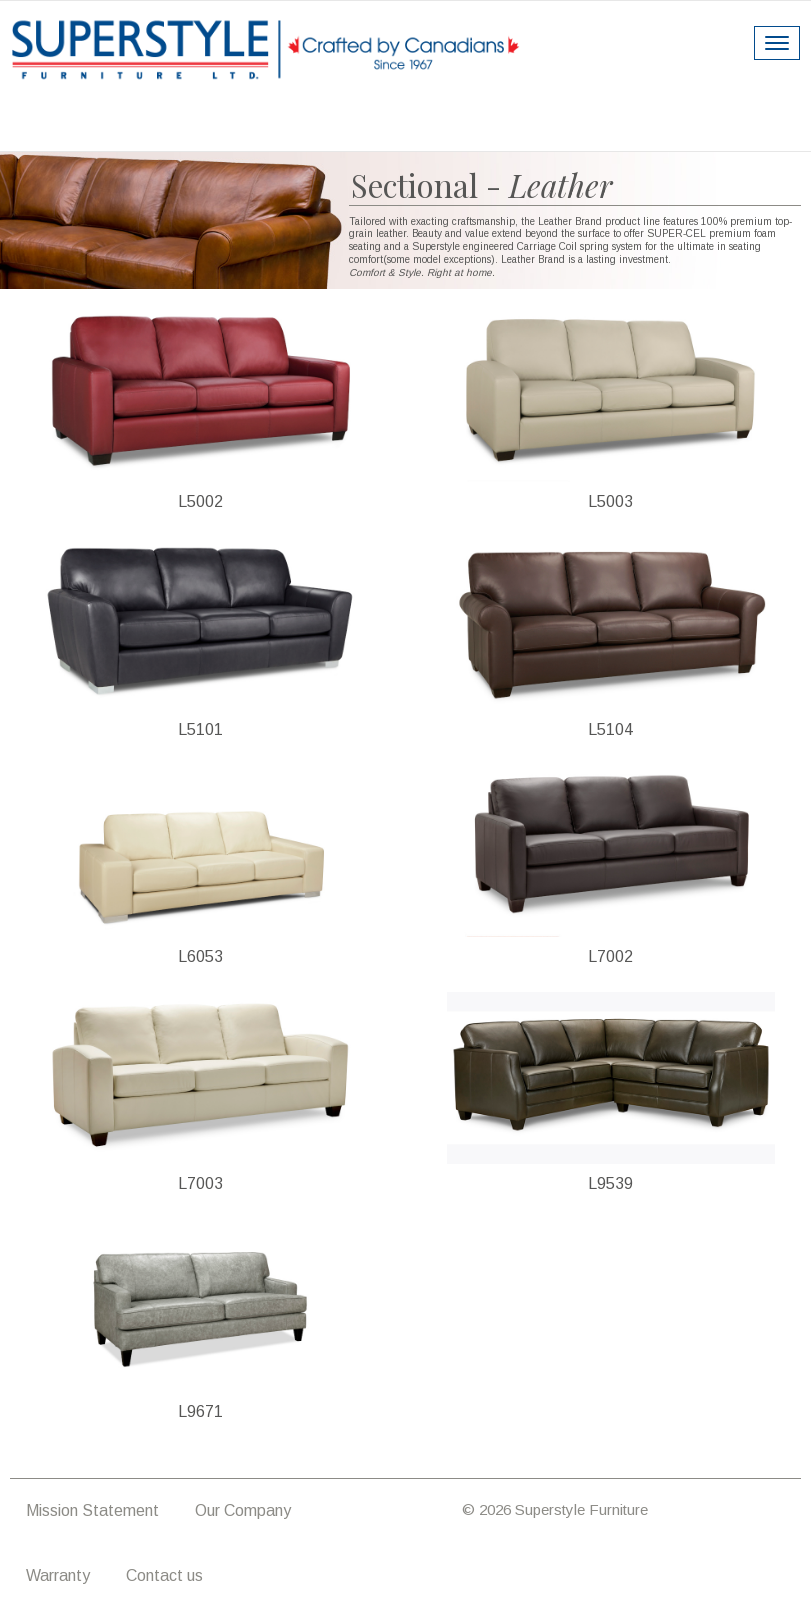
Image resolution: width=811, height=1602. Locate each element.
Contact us (164, 1575)
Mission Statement (92, 1510)
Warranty (58, 1575)
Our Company (243, 1510)
